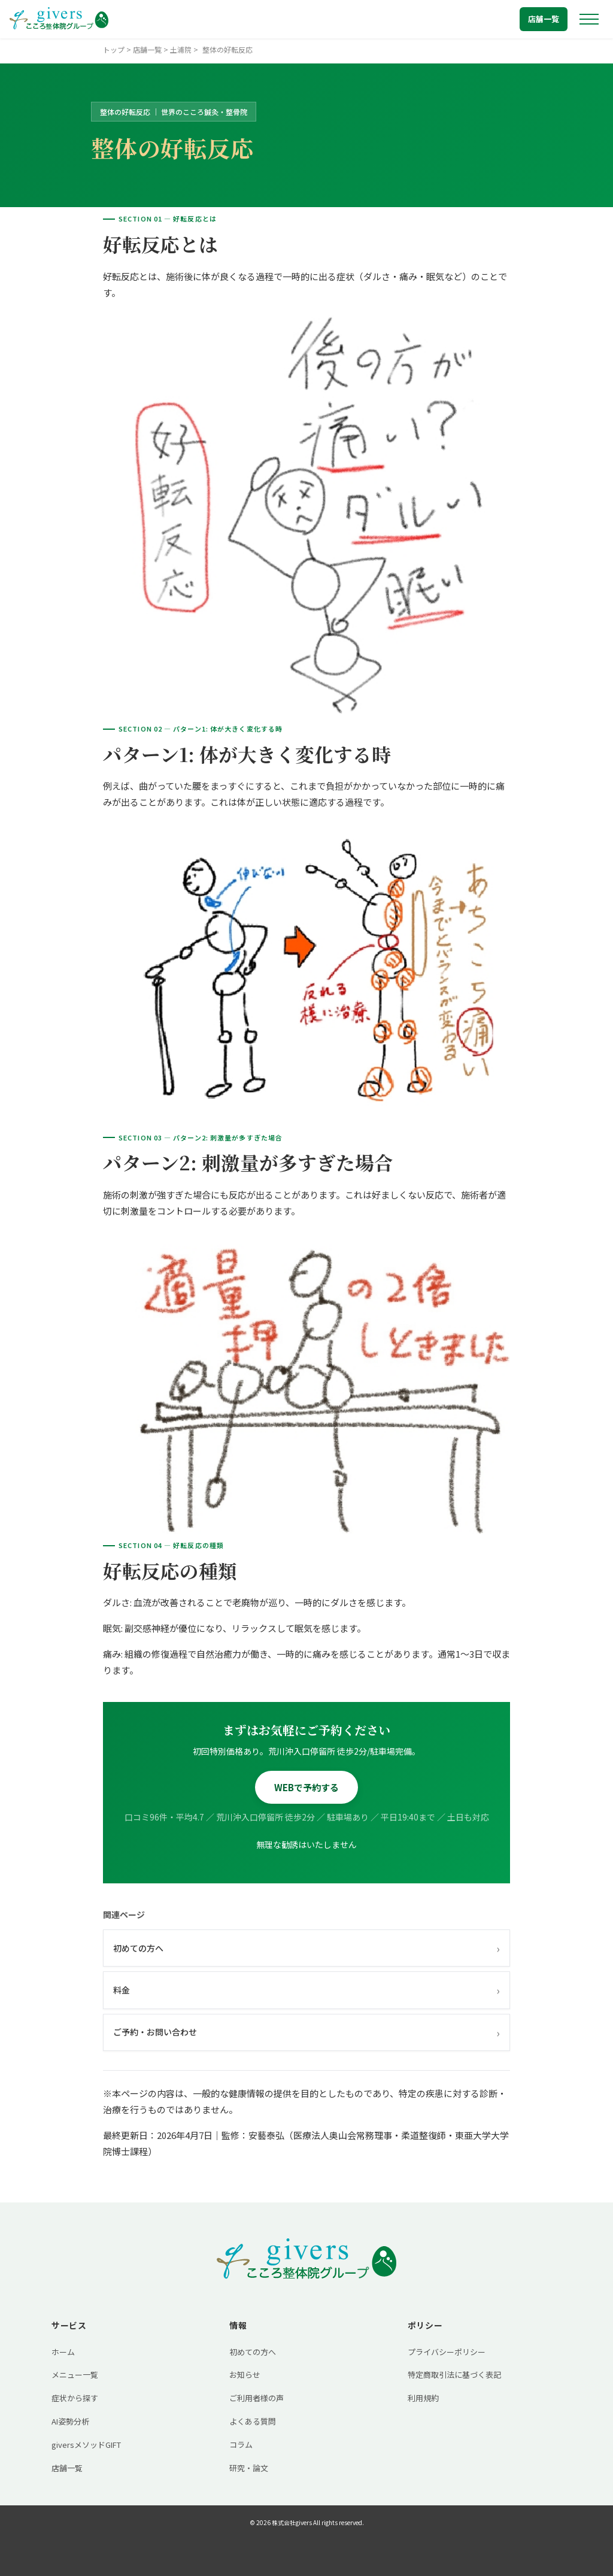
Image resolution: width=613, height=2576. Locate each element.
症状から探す (74, 2398)
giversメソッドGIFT (86, 2444)
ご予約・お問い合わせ (306, 2032)
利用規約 (423, 2398)
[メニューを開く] (589, 19)
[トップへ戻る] (59, 19)
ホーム (63, 2351)
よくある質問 (252, 2421)
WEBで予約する (306, 1787)
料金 (306, 1989)
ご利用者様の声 (256, 2398)
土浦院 (181, 49)
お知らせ (244, 2374)
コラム (241, 2444)
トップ (114, 49)
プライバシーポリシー (446, 2351)
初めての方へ (306, 1948)
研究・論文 (248, 2468)
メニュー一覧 (74, 2374)
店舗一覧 (543, 19)
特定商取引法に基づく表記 (454, 2374)
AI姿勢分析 (70, 2421)
